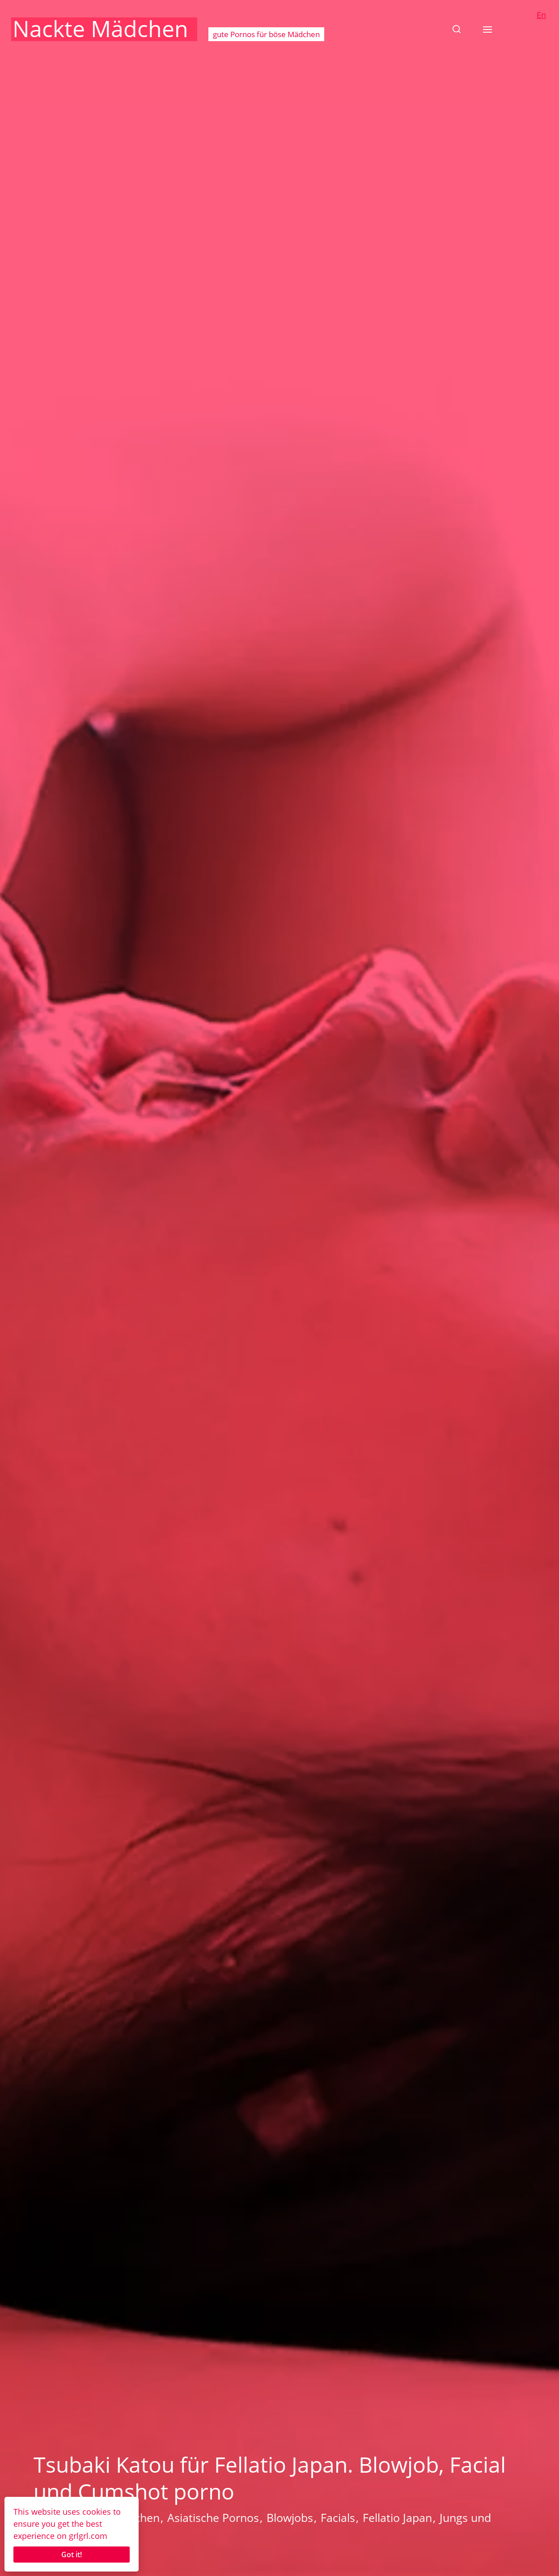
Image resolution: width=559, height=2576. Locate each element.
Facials (338, 2517)
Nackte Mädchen (100, 28)
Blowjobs (290, 2517)
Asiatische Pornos (213, 2517)
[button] (456, 29)
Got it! (71, 2554)
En (541, 14)
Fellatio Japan (397, 2517)
